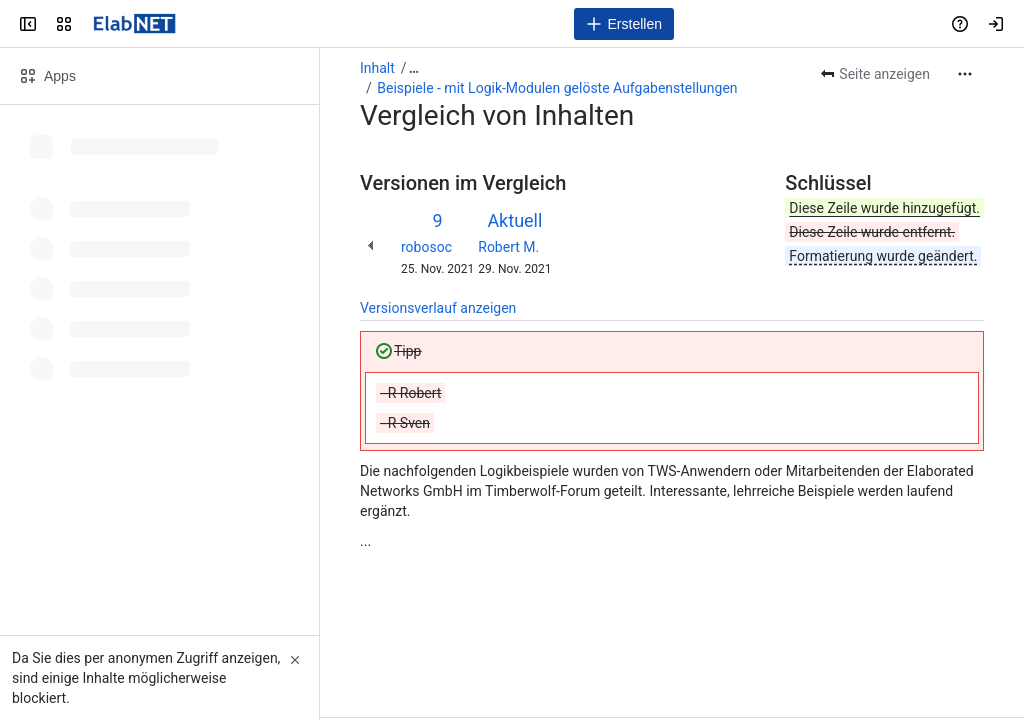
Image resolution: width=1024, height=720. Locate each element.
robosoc (426, 247)
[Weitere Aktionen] (965, 74)
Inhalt (377, 68)
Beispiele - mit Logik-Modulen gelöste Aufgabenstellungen (557, 88)
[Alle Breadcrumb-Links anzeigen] (414, 68)
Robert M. (508, 247)
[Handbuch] (134, 24)
